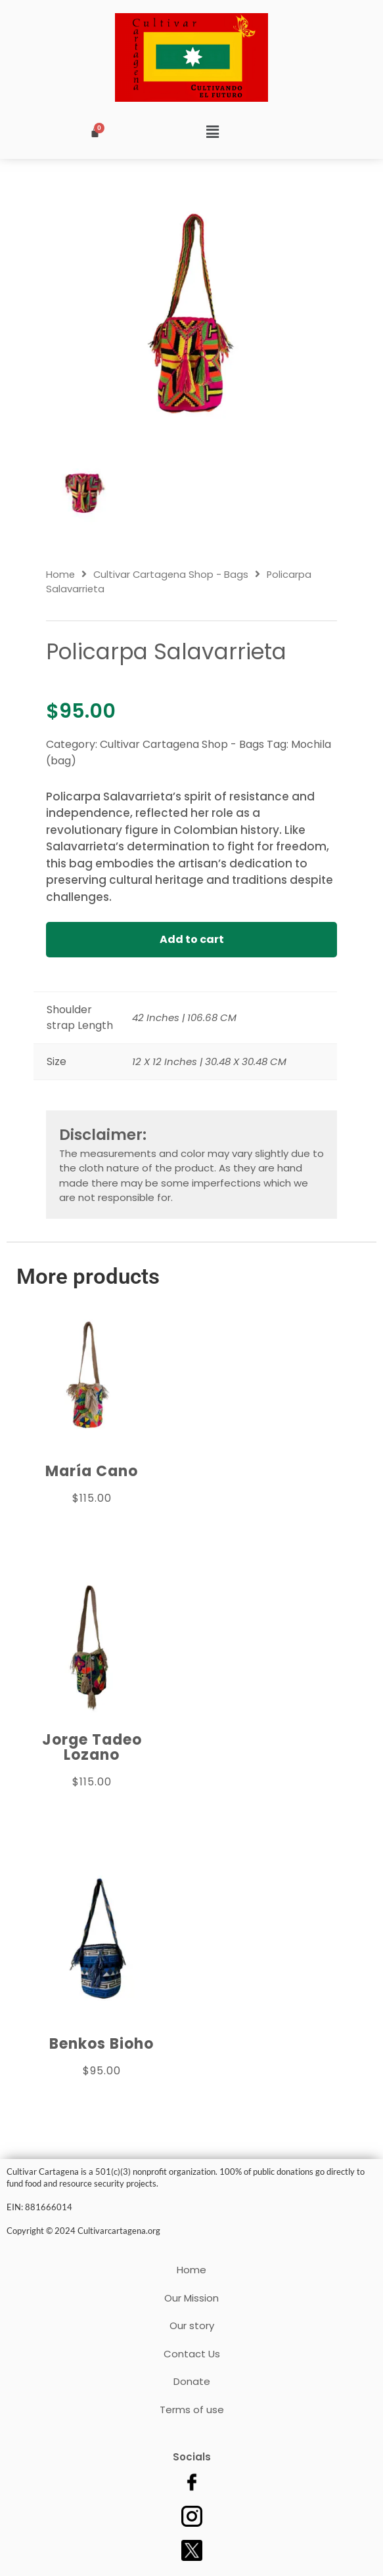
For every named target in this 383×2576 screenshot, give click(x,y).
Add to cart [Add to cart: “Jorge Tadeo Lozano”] (92, 1811)
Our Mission (191, 2298)
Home (60, 574)
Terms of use (192, 2409)
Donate (191, 2381)
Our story (191, 2325)
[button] (212, 132)
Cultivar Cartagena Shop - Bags (170, 574)
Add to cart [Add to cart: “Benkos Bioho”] (102, 2100)
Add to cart (192, 939)
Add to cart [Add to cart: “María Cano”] (92, 1527)
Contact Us (192, 2354)
